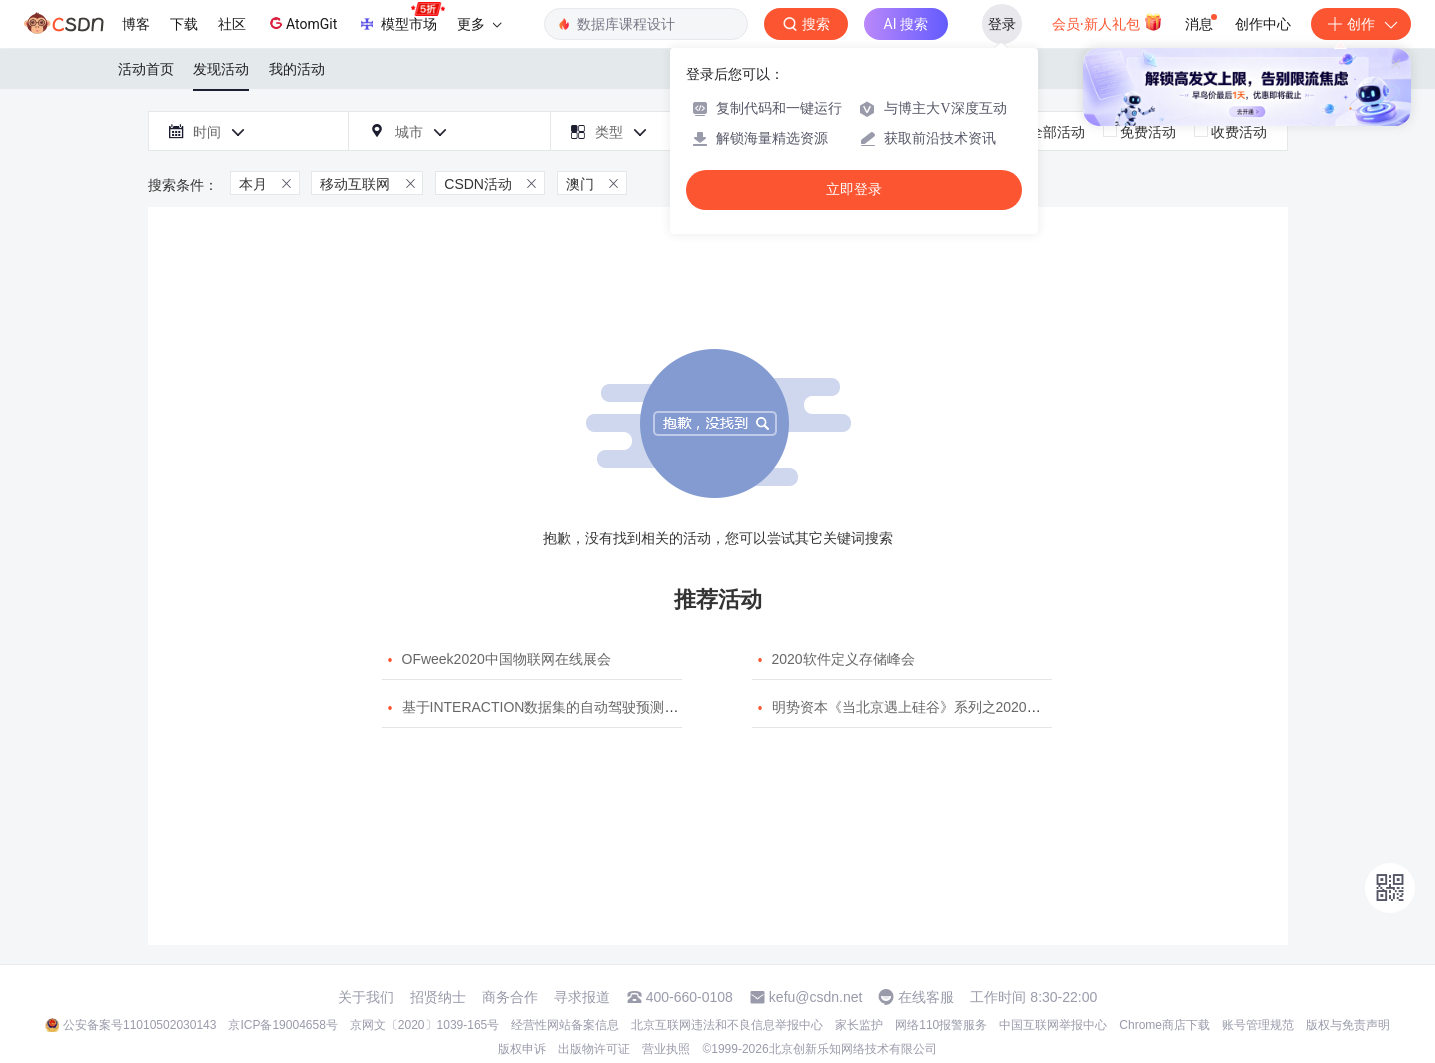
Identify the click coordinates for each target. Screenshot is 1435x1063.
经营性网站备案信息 (565, 1025)
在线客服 (926, 997)
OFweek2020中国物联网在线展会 (506, 659)
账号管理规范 (1258, 1025)
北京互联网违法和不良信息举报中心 (727, 1025)
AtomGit (301, 23)
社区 (232, 24)
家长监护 (859, 1025)
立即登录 (854, 189)
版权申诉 (522, 1049)
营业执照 (666, 1049)
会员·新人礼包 (1107, 22)
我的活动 (297, 69)
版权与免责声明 (1348, 1025)
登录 (1002, 24)
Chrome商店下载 (1164, 1025)
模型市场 (401, 18)
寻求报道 (582, 997)
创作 (1361, 24)
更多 (479, 24)
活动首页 (146, 69)
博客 (136, 24)
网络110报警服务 (941, 1025)
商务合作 (510, 997)
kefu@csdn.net (816, 997)
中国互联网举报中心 (1053, 1025)
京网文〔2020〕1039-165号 (424, 1025)
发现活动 (221, 69)
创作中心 (1263, 24)
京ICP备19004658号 (282, 1025)
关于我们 (366, 997)
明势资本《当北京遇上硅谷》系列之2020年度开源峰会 (941, 707)
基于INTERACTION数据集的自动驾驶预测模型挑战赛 (568, 707)
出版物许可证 (594, 1049)
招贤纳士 (438, 997)
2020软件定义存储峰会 (843, 659)
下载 (184, 24)
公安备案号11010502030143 (139, 1025)
